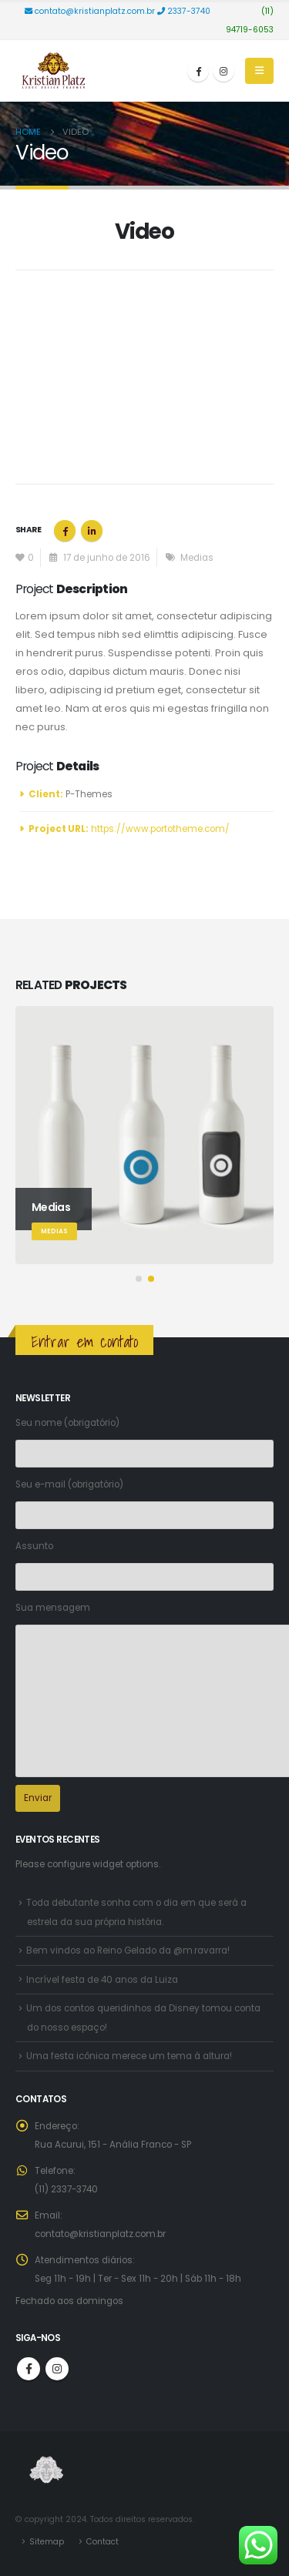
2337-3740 (185, 11)
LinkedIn (91, 531)
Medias (196, 558)
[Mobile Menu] (259, 71)
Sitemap (46, 2541)
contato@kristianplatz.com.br (91, 11)
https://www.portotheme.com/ (160, 829)
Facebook (65, 531)
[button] (139, 1279)
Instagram (57, 2368)
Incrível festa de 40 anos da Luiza (102, 1980)
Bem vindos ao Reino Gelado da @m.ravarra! (128, 1950)
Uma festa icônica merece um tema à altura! (129, 2056)
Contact (102, 2541)
